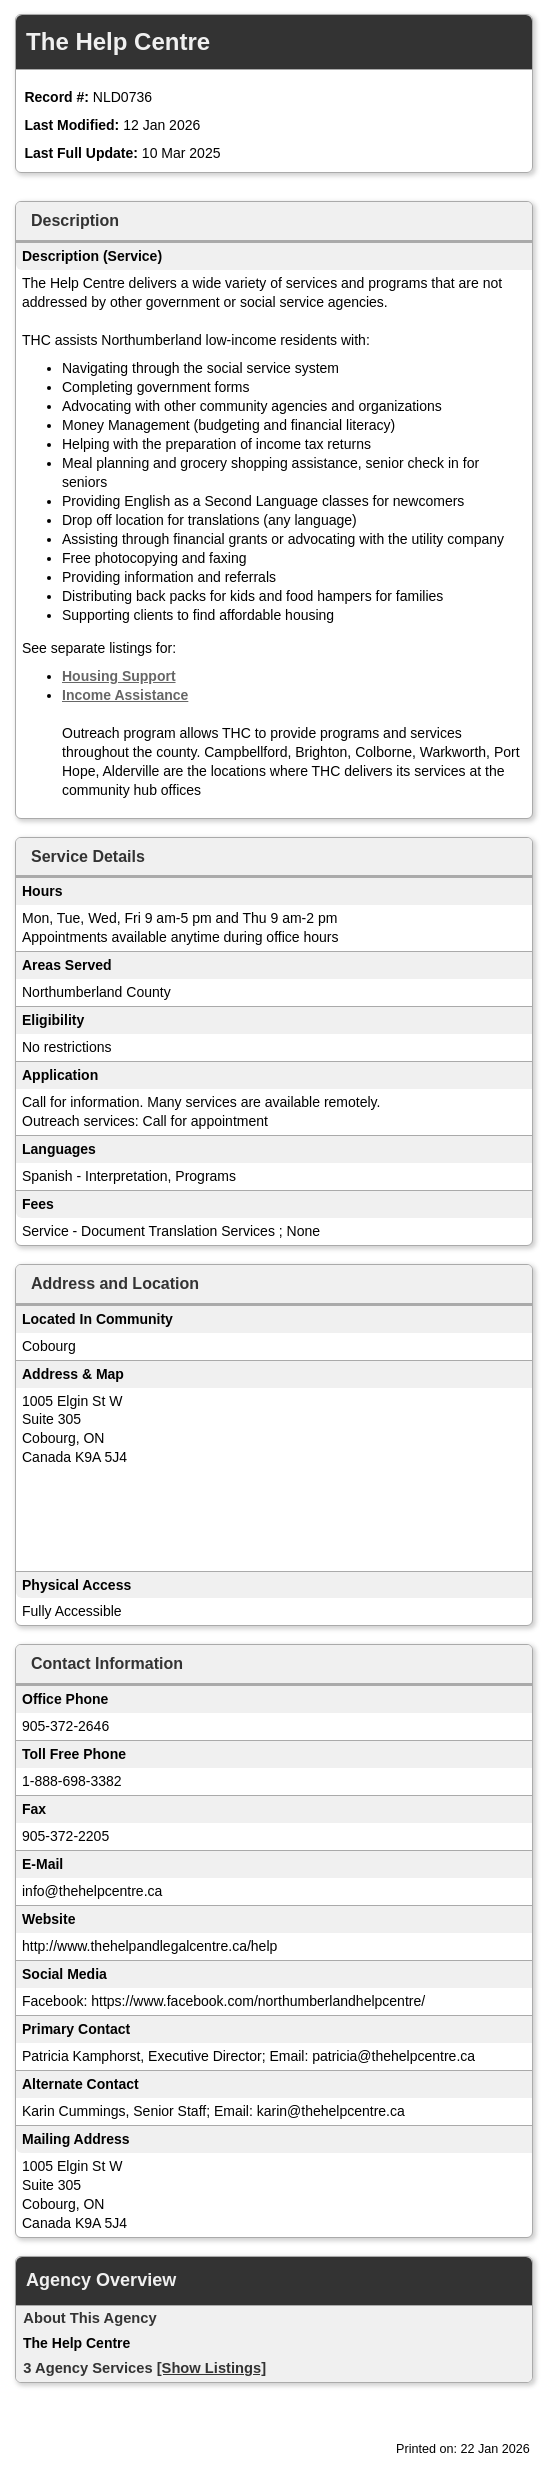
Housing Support (119, 676)
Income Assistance (125, 695)
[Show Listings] (211, 2368)
